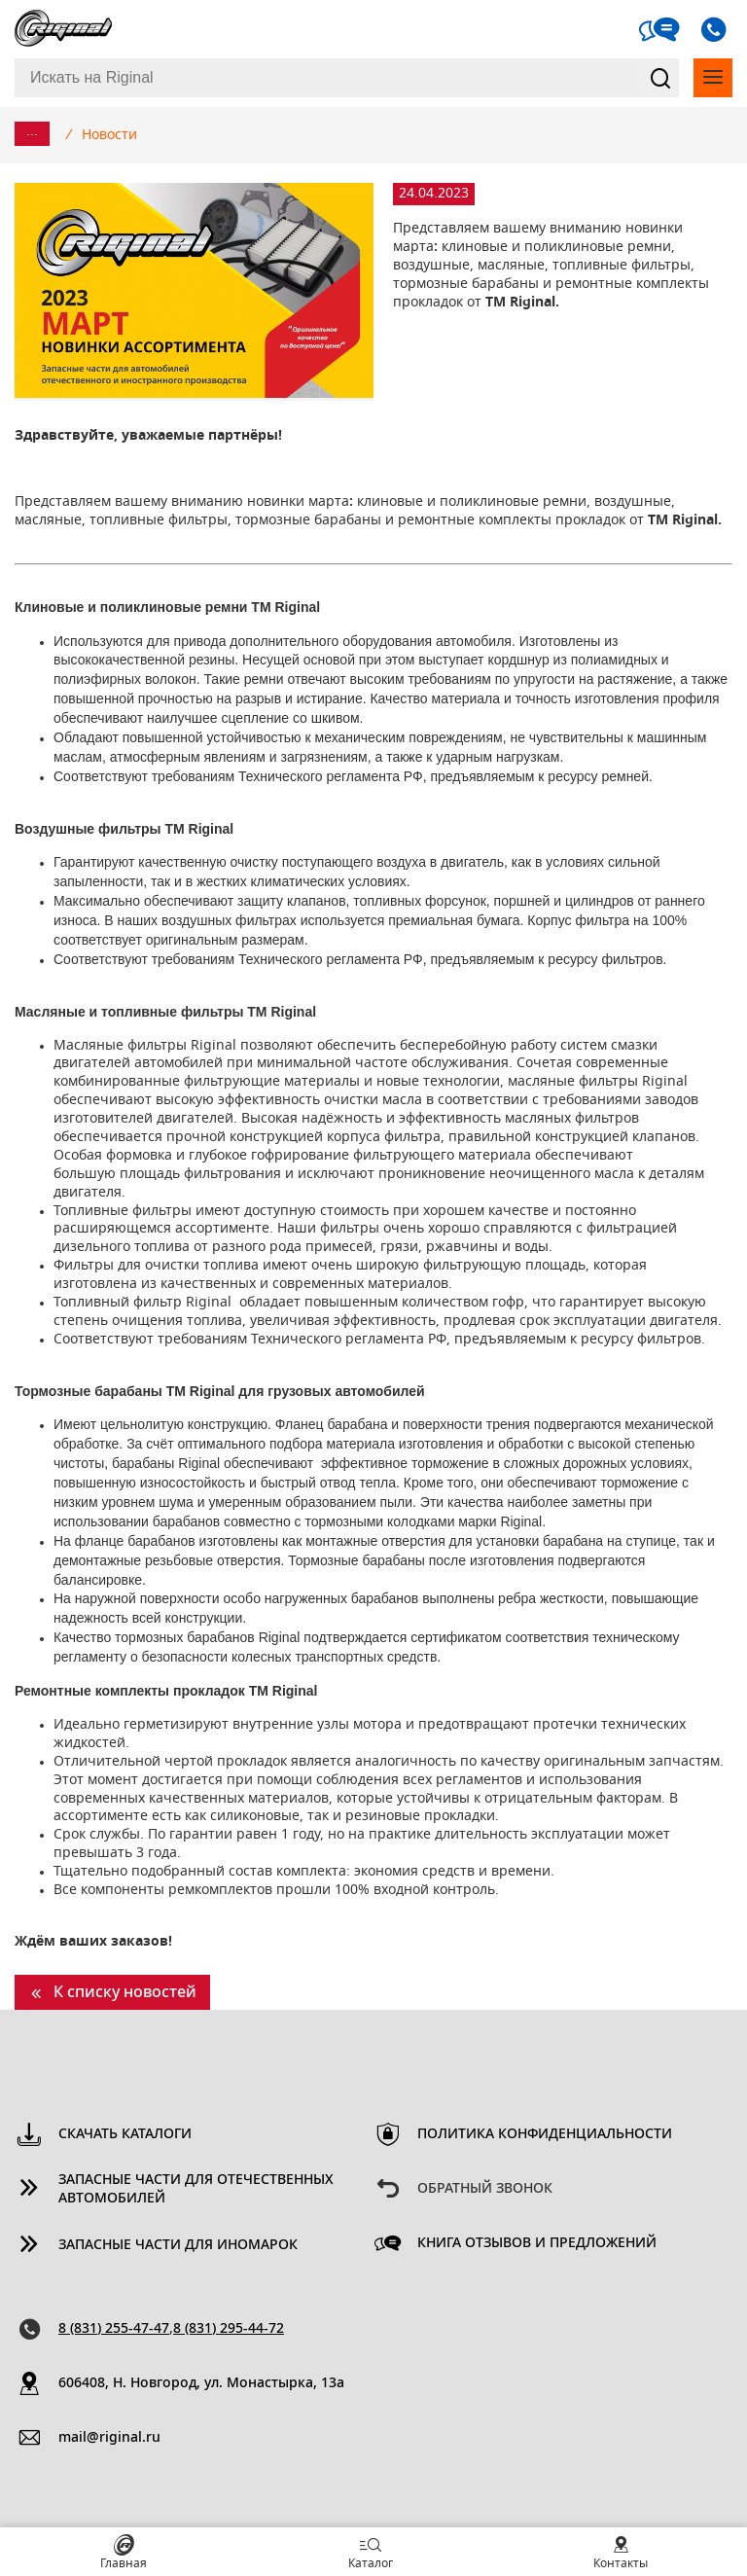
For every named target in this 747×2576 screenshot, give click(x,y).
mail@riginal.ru (109, 2438)
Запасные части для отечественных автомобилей (196, 2189)
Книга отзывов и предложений (537, 2243)
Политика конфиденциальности (544, 2134)
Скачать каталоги (125, 2134)
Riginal (63, 29)
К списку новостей (124, 1992)
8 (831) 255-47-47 (113, 2329)
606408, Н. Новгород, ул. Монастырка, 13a (201, 2383)
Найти (660, 77)
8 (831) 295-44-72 (228, 2329)
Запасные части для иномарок (178, 2245)
